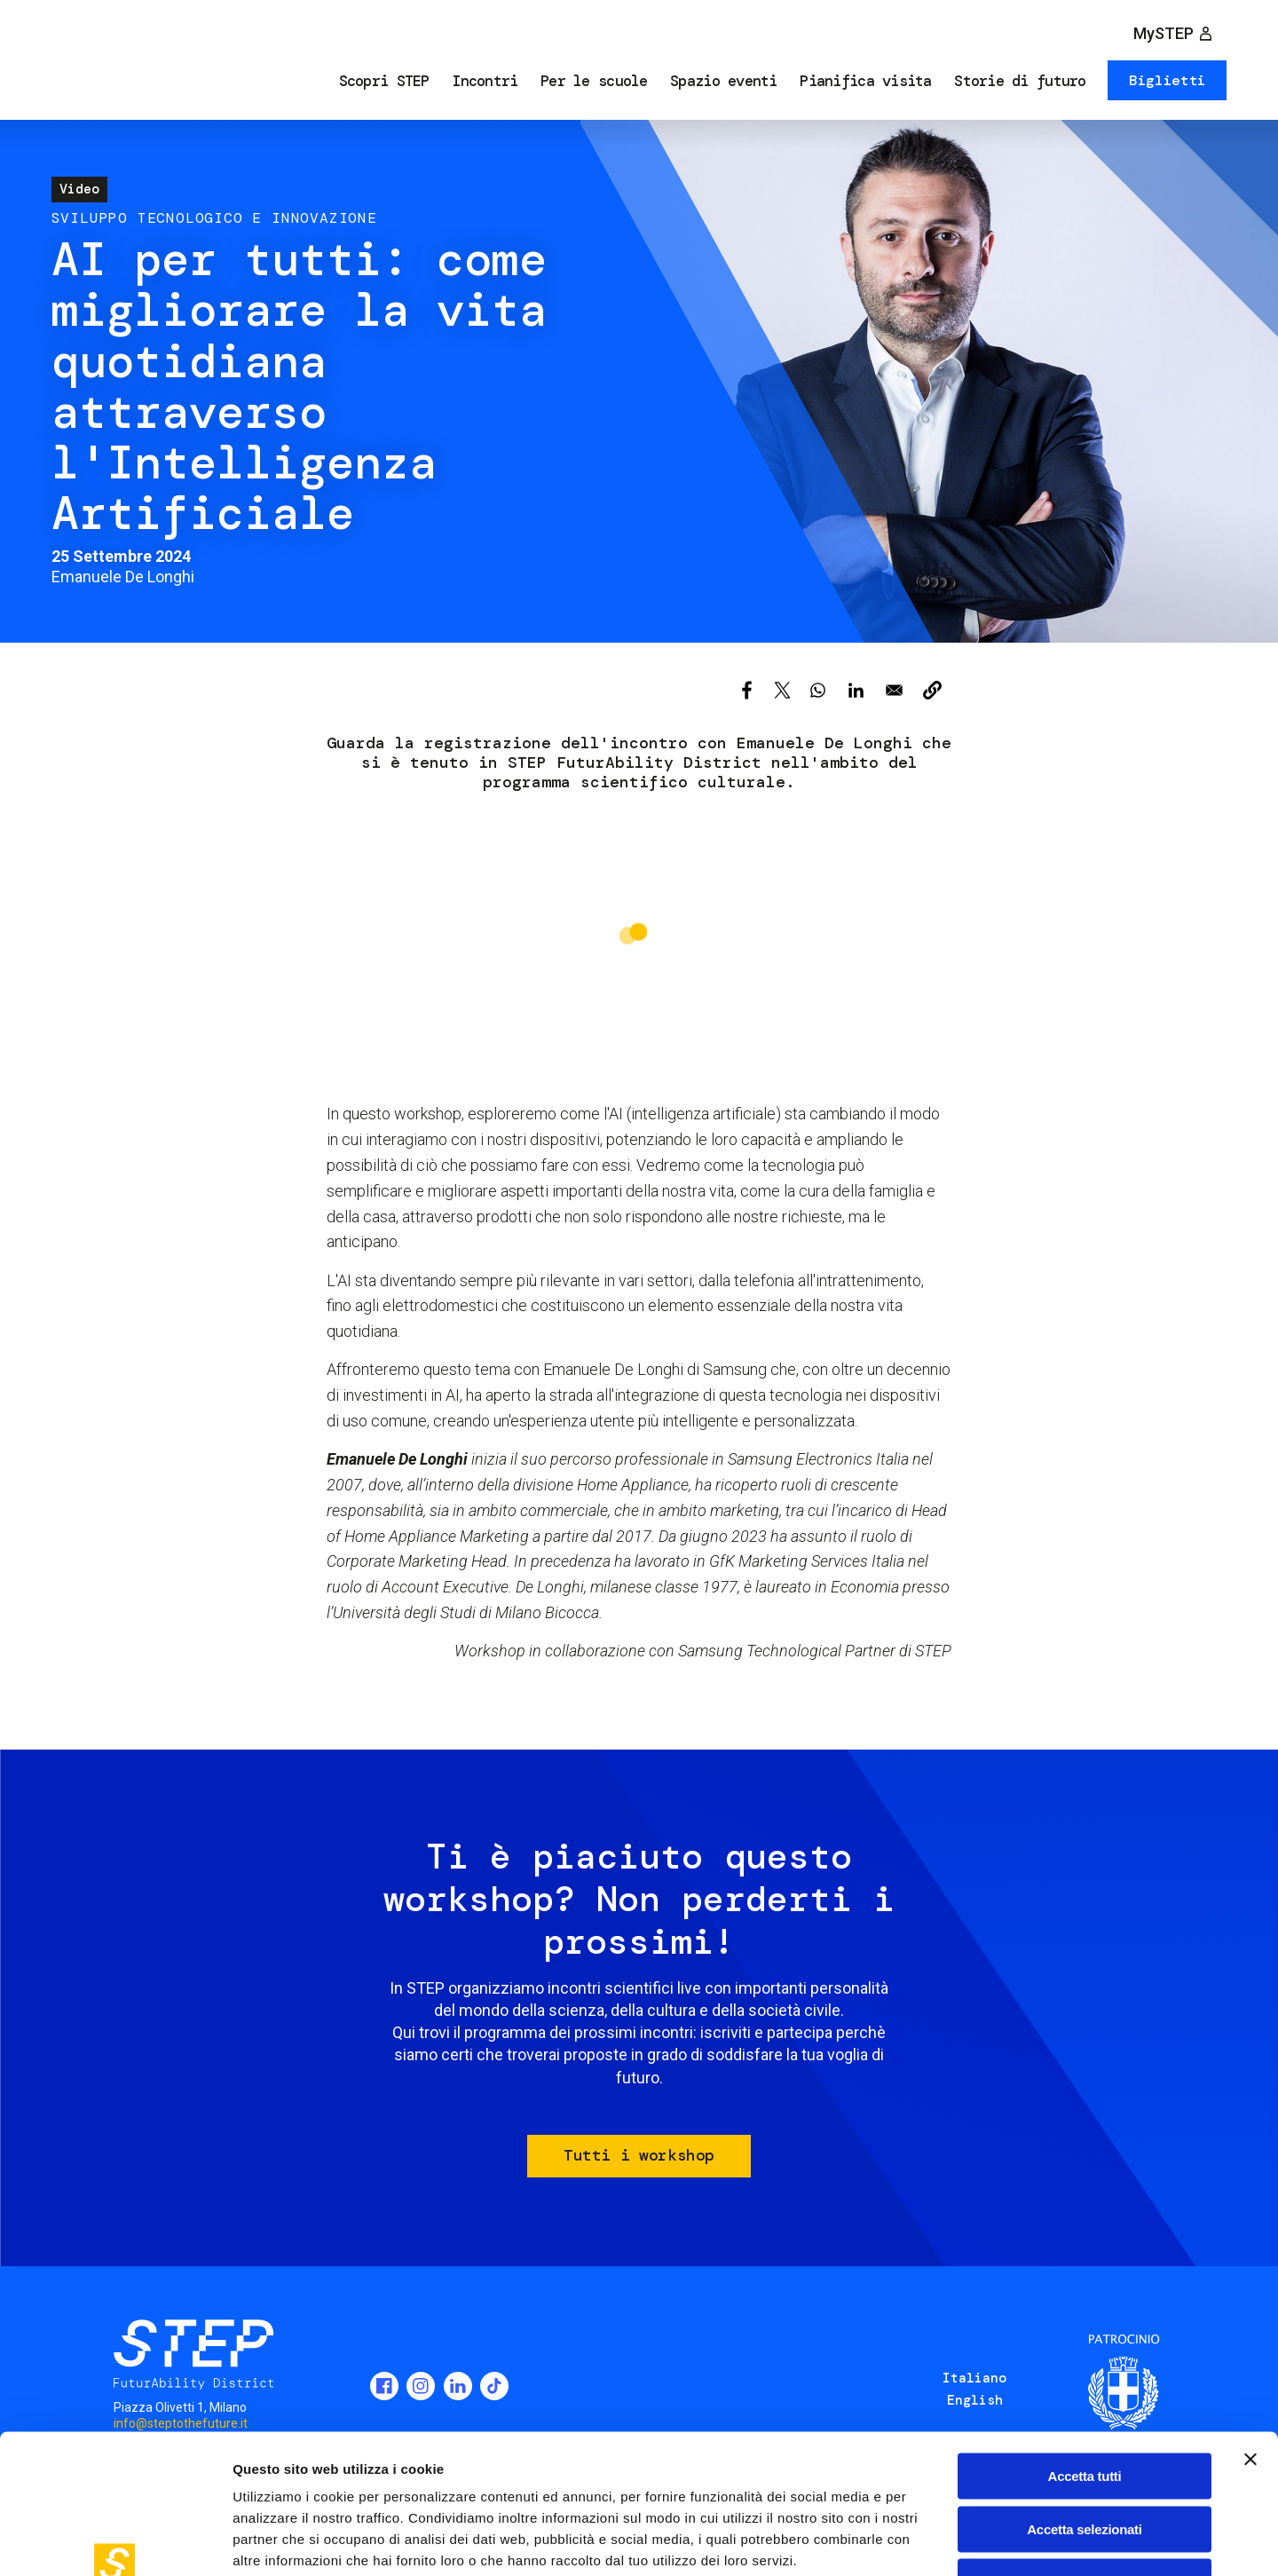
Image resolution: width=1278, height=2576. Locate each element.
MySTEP (1163, 33)
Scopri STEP (384, 81)
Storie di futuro (1019, 81)
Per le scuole (594, 81)
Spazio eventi (723, 81)
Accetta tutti (1085, 2356)
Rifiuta (1085, 2461)
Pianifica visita (865, 81)
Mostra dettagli (934, 2540)
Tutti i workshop (639, 2155)
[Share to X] (782, 690)
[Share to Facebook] (746, 690)
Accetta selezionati (1084, 2409)
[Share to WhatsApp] (817, 690)
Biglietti (1167, 80)
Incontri (484, 81)
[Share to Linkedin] (856, 690)
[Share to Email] (894, 690)
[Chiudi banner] (1250, 2340)
